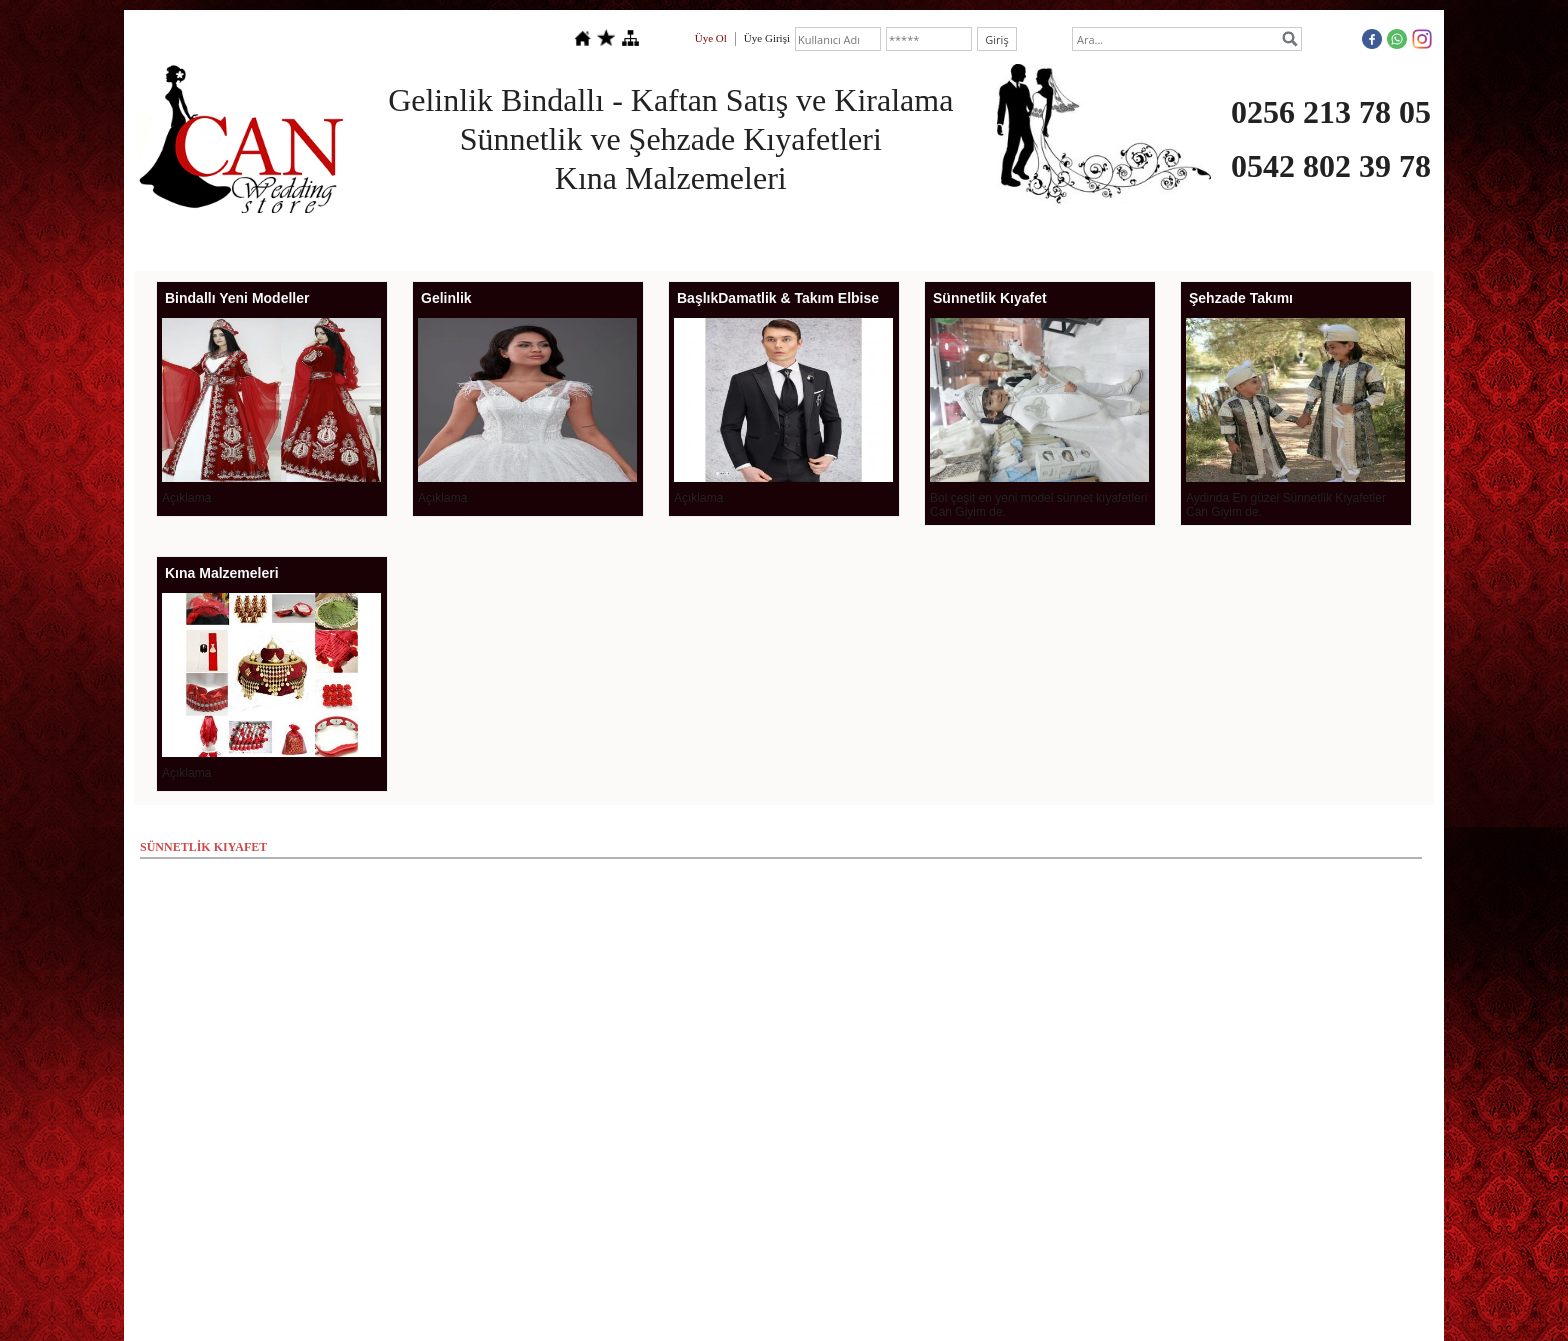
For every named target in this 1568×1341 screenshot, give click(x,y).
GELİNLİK (510, 241)
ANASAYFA (233, 241)
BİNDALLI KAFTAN (800, 241)
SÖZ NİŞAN (424, 241)
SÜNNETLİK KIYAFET (938, 241)
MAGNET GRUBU (1070, 241)
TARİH (1266, 241)
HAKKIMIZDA (329, 241)
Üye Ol (711, 38)
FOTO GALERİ (1182, 241)
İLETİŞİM (1337, 241)
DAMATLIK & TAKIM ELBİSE (643, 241)
